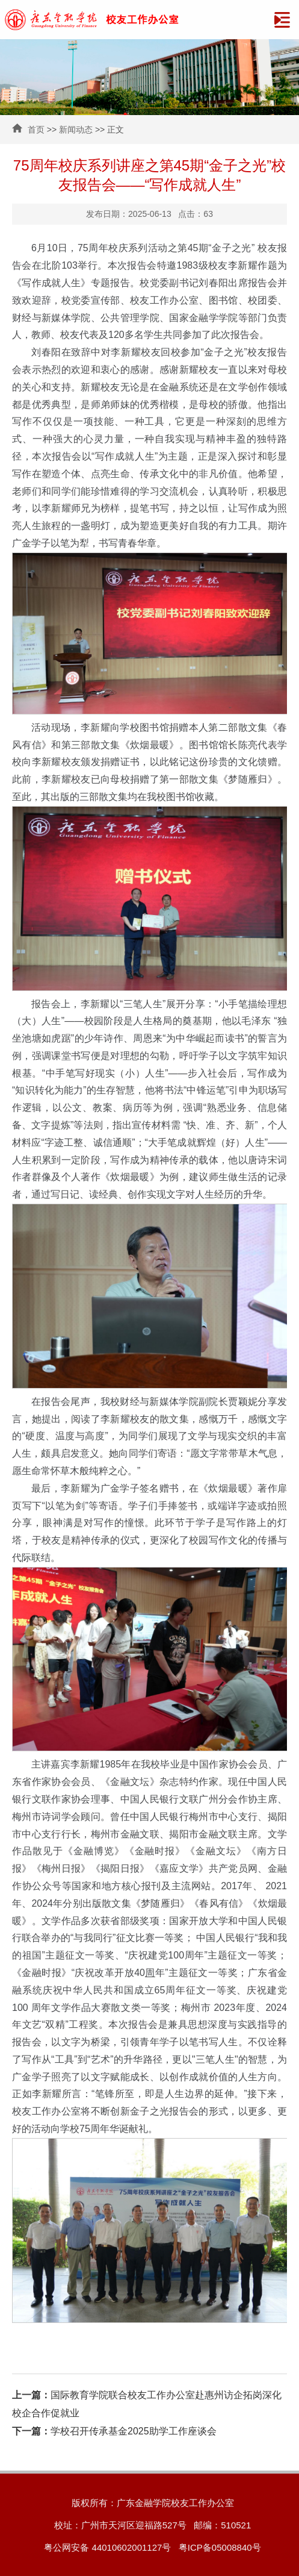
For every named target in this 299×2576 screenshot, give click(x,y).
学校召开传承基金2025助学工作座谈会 (114, 2431)
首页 (36, 129)
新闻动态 (76, 129)
